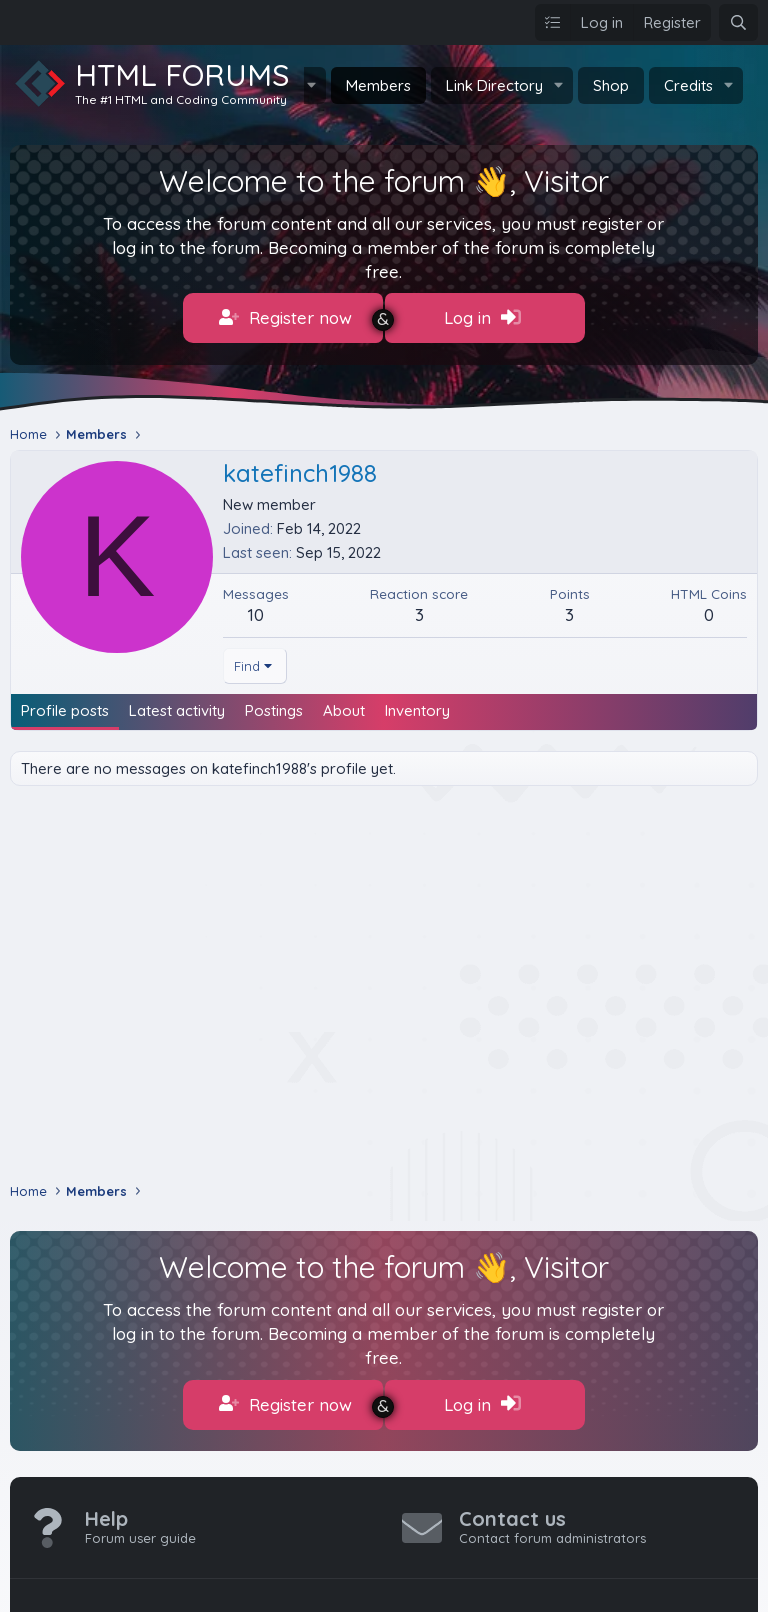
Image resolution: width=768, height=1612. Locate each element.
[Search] (738, 22)
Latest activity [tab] (177, 703)
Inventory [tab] (417, 703)
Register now (285, 318)
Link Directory (494, 85)
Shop (611, 85)
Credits (688, 85)
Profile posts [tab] (65, 703)
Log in (482, 318)
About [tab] (344, 703)
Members (378, 85)
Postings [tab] (274, 703)
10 (256, 607)
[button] (559, 85)
